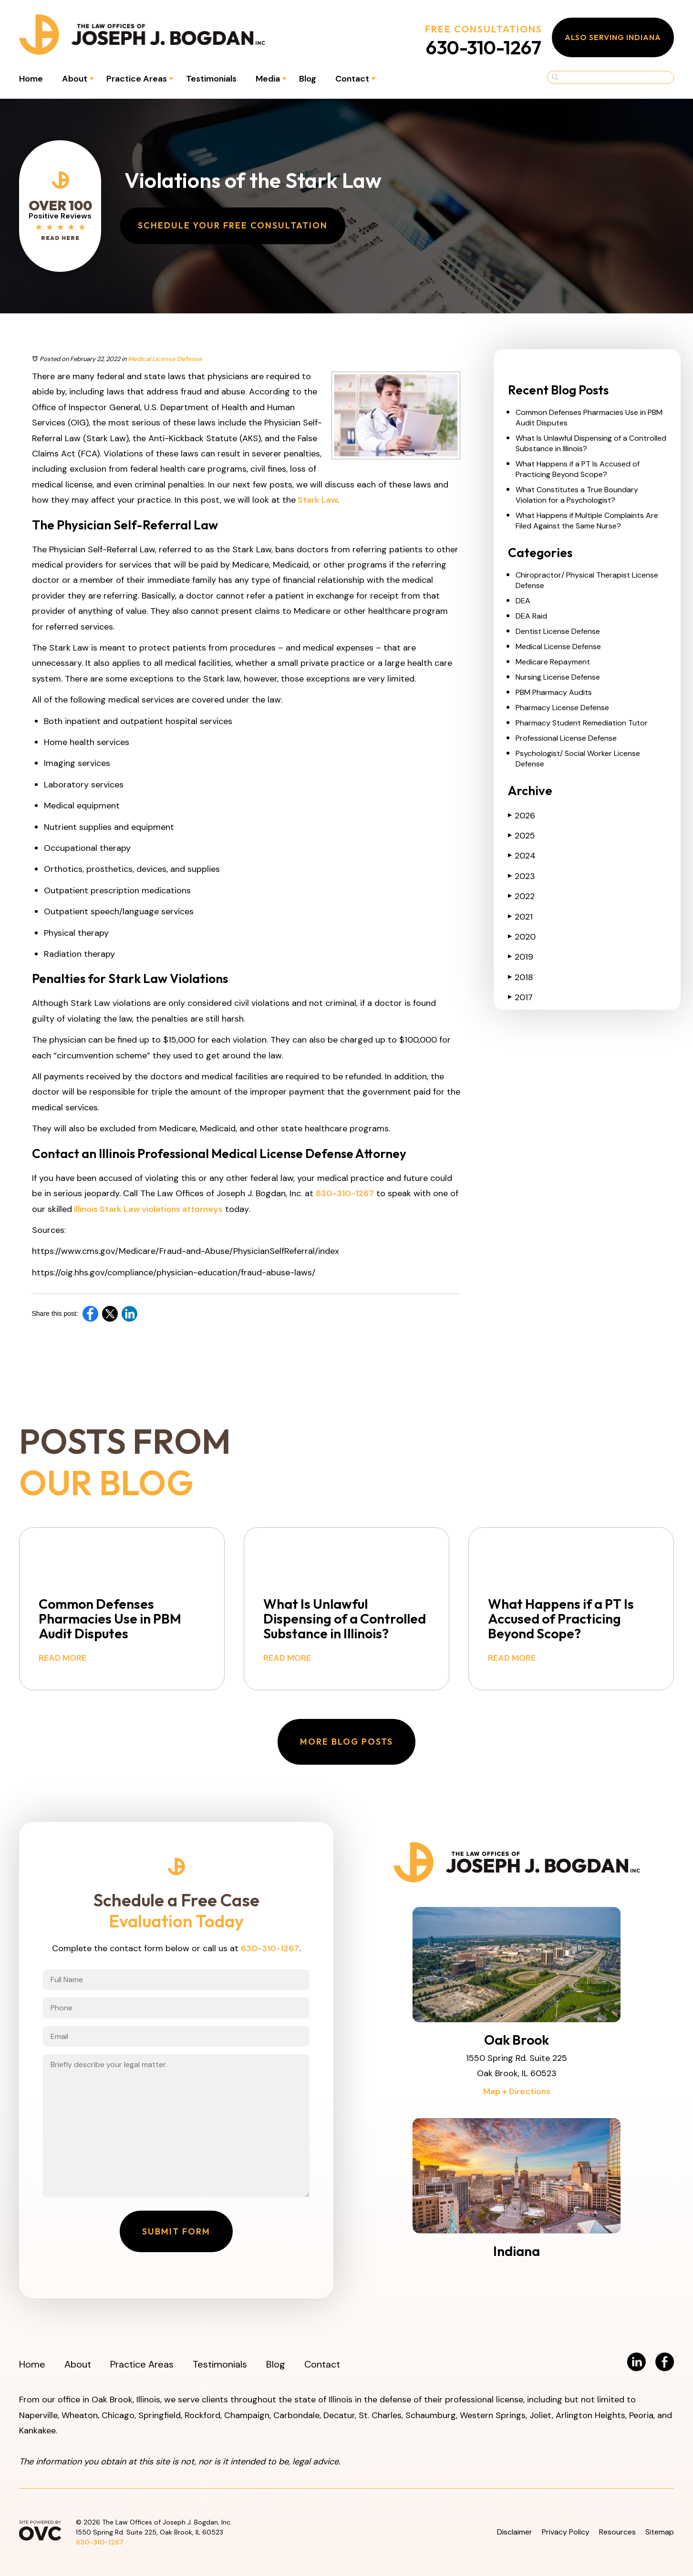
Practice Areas (136, 78)
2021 (520, 916)
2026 (521, 815)
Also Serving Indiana (613, 37)
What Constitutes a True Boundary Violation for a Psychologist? (577, 495)
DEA (523, 601)
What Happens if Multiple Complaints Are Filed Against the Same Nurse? (587, 520)
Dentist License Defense (558, 631)
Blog (307, 78)
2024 (522, 855)
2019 (520, 956)
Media (268, 78)
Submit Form (176, 2231)
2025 (521, 835)
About (74, 78)
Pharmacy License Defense (562, 708)
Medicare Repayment (553, 662)
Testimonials (211, 78)
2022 (521, 896)
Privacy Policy (566, 2532)
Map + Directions (516, 2091)
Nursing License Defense (558, 677)
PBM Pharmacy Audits (554, 692)
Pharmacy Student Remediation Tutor (582, 723)
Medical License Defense (165, 359)
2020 (522, 936)
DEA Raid (531, 616)
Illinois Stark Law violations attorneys (147, 1209)
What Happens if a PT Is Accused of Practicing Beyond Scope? (578, 469)
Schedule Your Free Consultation (233, 225)
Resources (617, 2532)
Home (31, 78)
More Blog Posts (346, 1741)
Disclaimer (514, 2532)
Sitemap (659, 2532)
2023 (521, 876)
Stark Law (317, 500)
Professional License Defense (566, 738)
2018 (520, 977)
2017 (520, 997)
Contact (352, 78)
